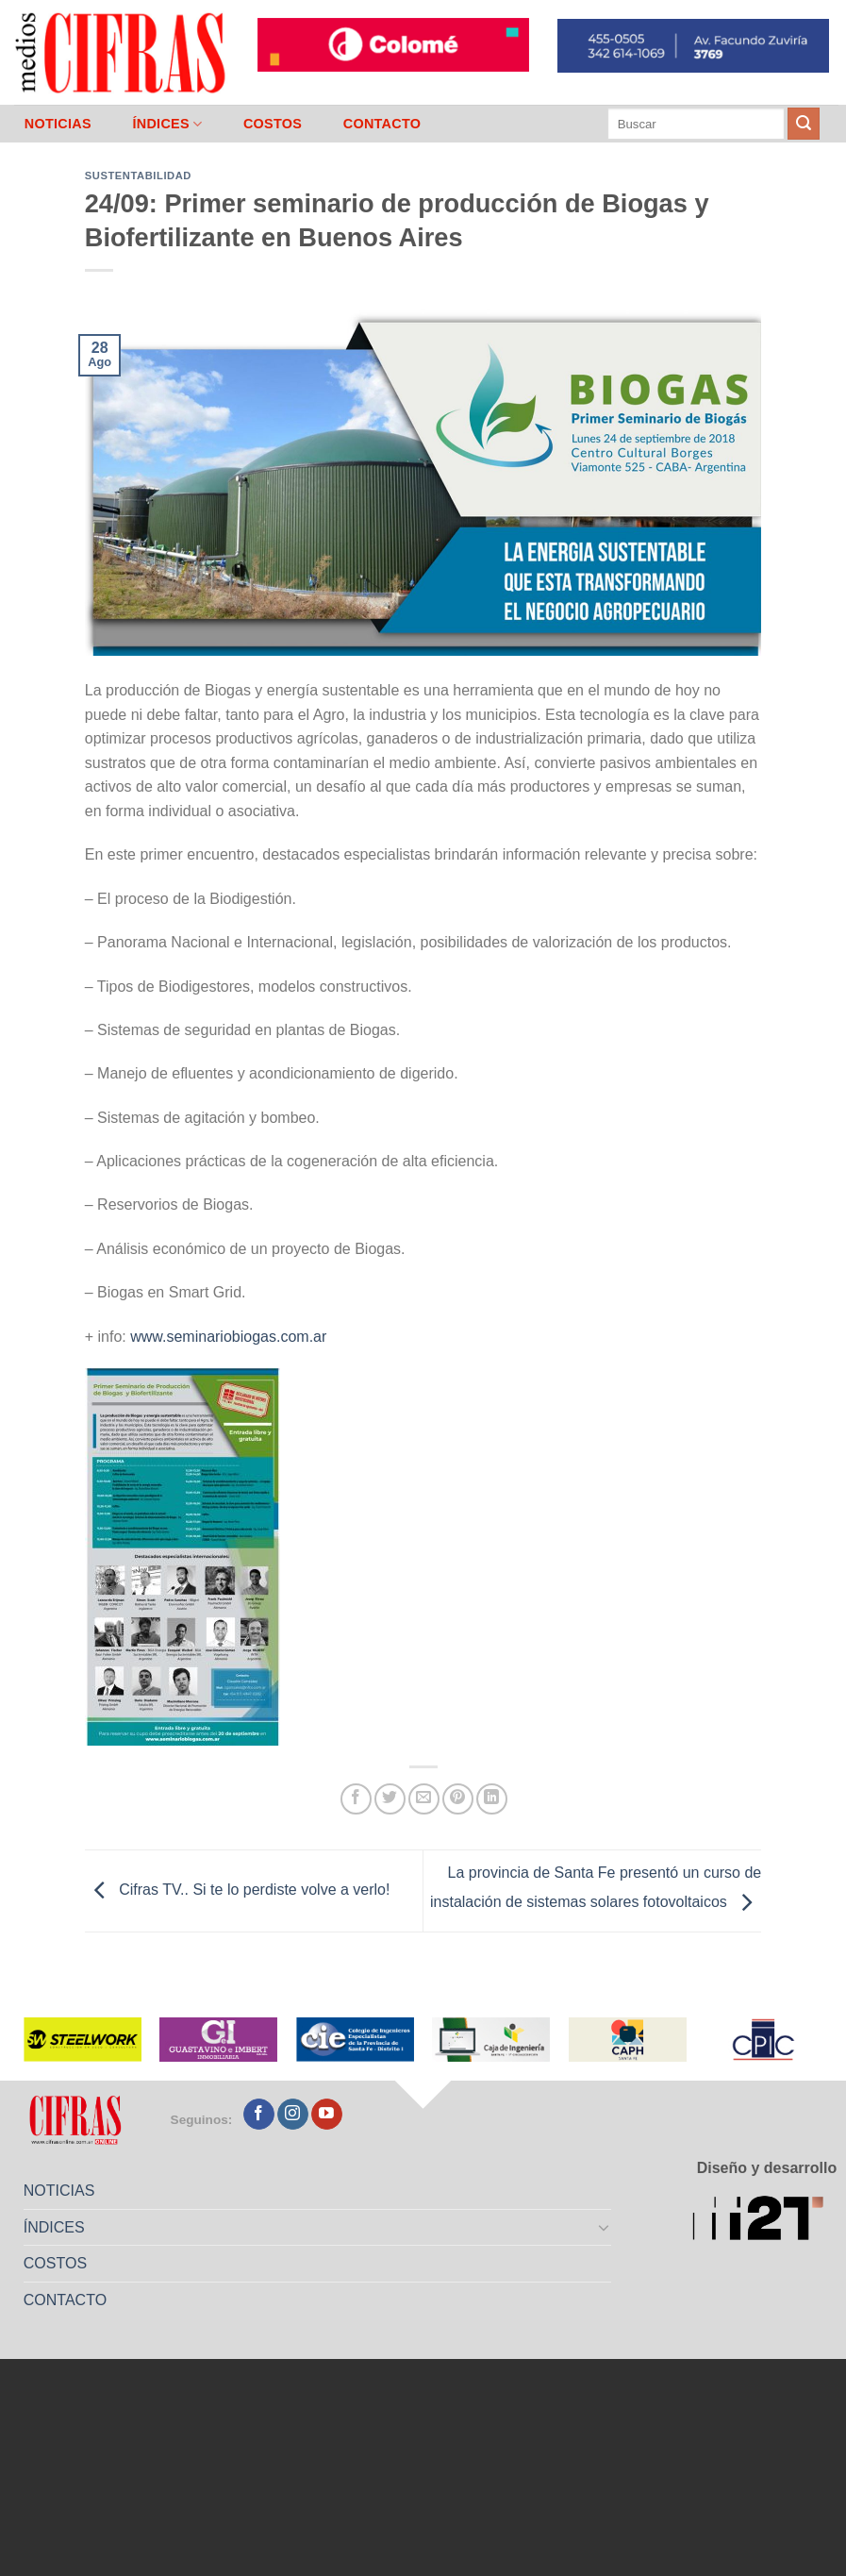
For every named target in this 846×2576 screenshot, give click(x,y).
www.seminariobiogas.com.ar (228, 1337)
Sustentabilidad (138, 175)
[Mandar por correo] (424, 1799)
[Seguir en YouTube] (326, 2115)
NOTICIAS (58, 123)
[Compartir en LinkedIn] (491, 1799)
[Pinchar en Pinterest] (457, 1799)
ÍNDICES (167, 124)
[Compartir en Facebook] (356, 1799)
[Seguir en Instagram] (292, 2115)
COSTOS (272, 123)
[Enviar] (804, 124)
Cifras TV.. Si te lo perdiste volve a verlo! (237, 1890)
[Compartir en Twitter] (390, 1799)
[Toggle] (603, 2227)
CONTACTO (382, 123)
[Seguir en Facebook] (258, 2115)
